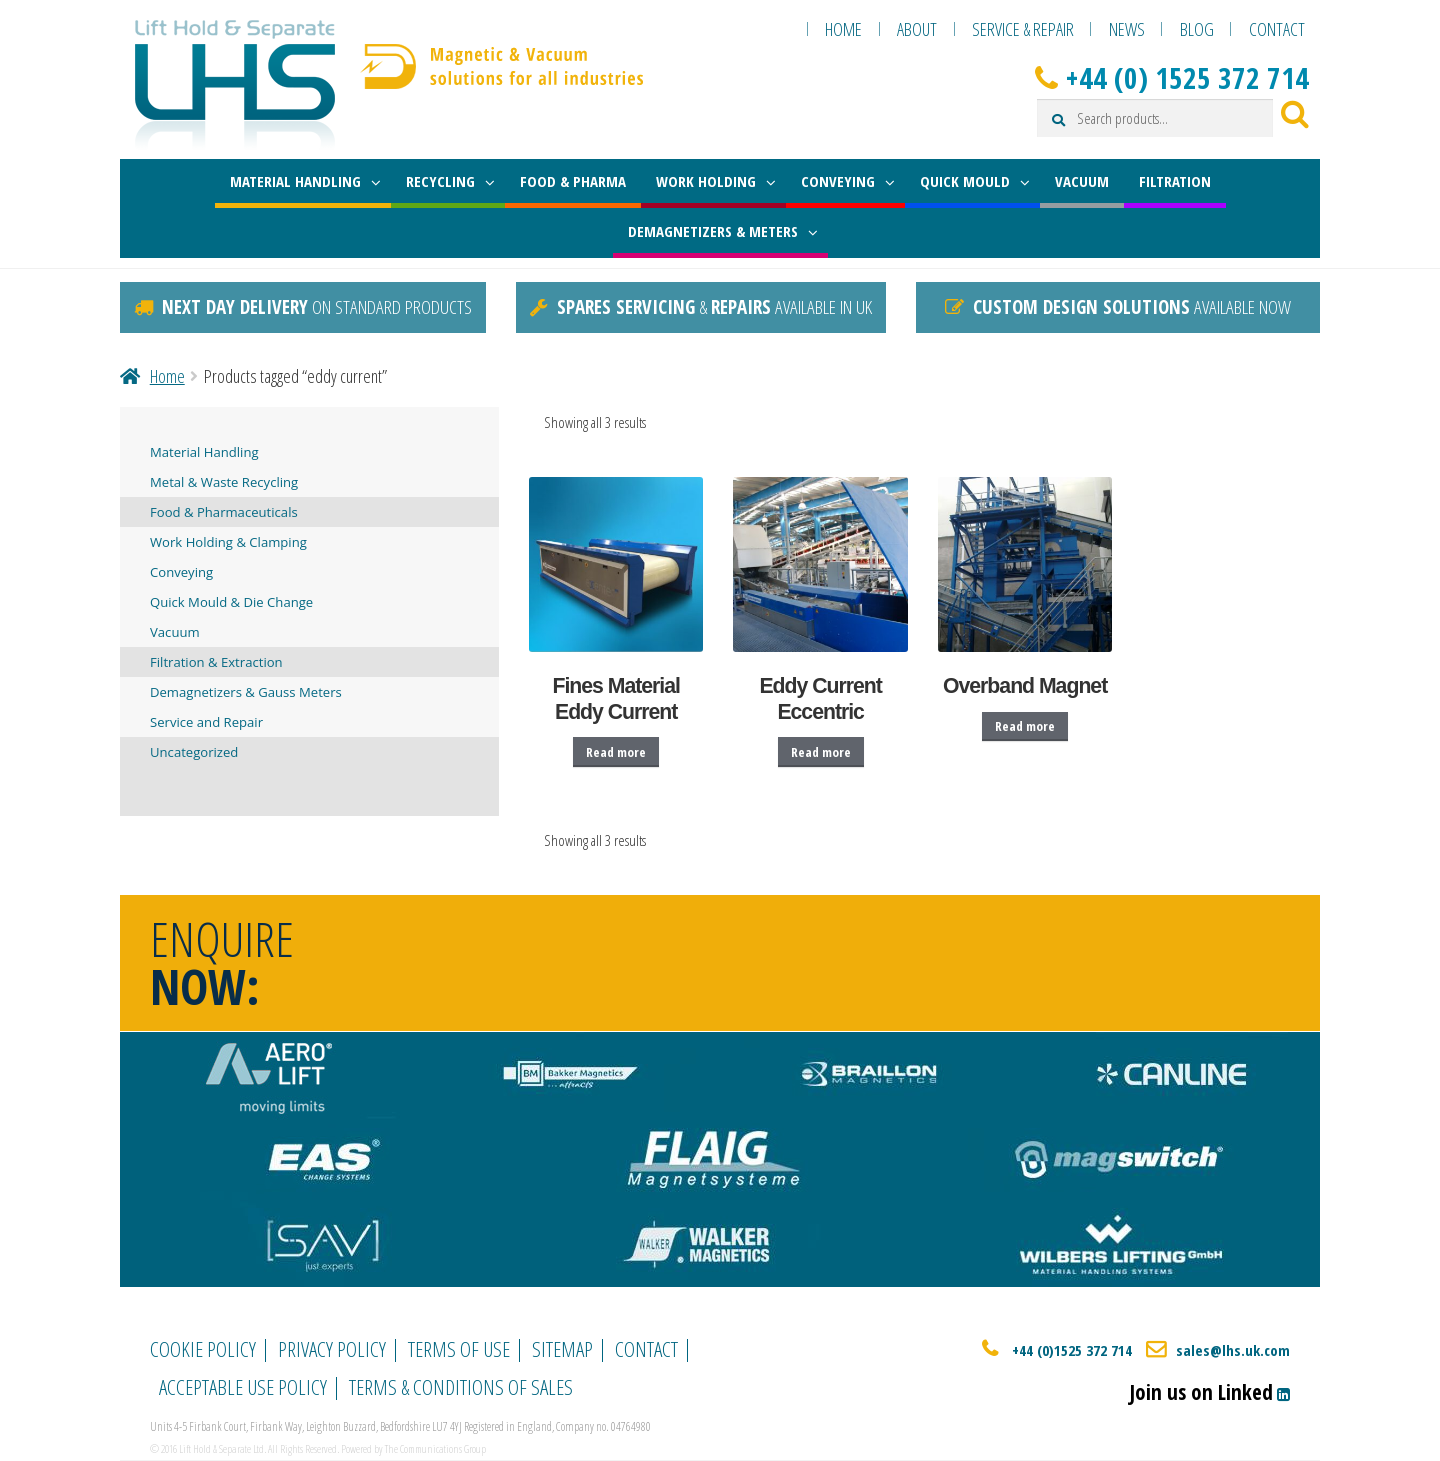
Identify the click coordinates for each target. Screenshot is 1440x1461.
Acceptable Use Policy (243, 1387)
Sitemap (562, 1349)
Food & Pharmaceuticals (224, 512)
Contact (1277, 29)
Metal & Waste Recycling (224, 482)
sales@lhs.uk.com (1233, 1350)
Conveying (181, 572)
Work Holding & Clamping (228, 542)
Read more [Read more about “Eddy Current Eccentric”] (821, 752)
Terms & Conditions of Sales (461, 1387)
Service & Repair (1023, 29)
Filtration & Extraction (216, 662)
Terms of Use (459, 1349)
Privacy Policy (332, 1349)
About (917, 29)
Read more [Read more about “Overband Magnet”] (1025, 726)
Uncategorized (194, 752)
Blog (1197, 29)
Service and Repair (206, 722)
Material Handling (204, 452)
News (1127, 29)
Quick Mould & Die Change (231, 602)
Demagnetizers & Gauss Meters (246, 692)
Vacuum (175, 632)
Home (843, 29)
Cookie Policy (203, 1349)
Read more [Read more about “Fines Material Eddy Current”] (616, 752)
